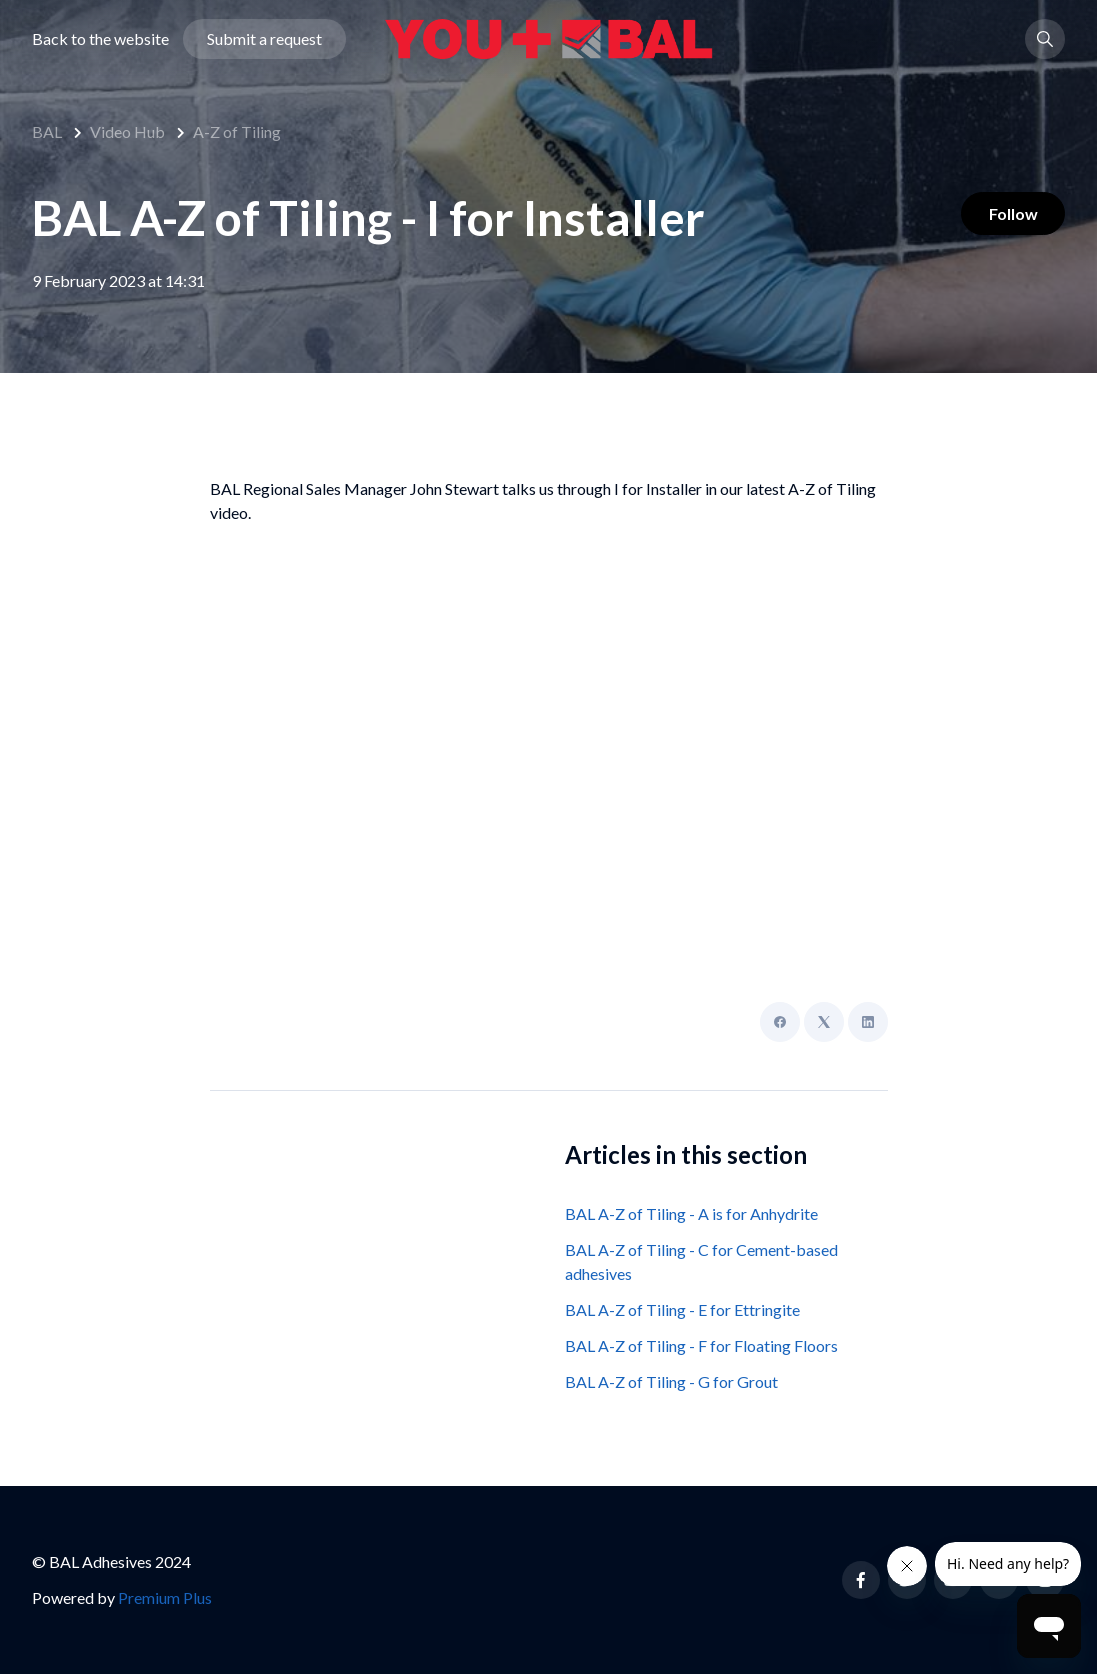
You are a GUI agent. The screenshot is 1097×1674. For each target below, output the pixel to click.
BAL (47, 131)
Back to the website (100, 43)
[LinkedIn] (868, 1022)
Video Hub (127, 131)
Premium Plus (165, 1597)
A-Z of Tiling (237, 131)
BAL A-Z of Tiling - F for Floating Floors (701, 1345)
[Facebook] (780, 1022)
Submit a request (264, 43)
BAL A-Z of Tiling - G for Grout (671, 1381)
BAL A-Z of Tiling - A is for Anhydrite (691, 1213)
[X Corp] (824, 1022)
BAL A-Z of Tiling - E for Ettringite (682, 1309)
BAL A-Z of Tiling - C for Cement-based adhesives (701, 1261)
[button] (1045, 44)
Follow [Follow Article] (1008, 215)
